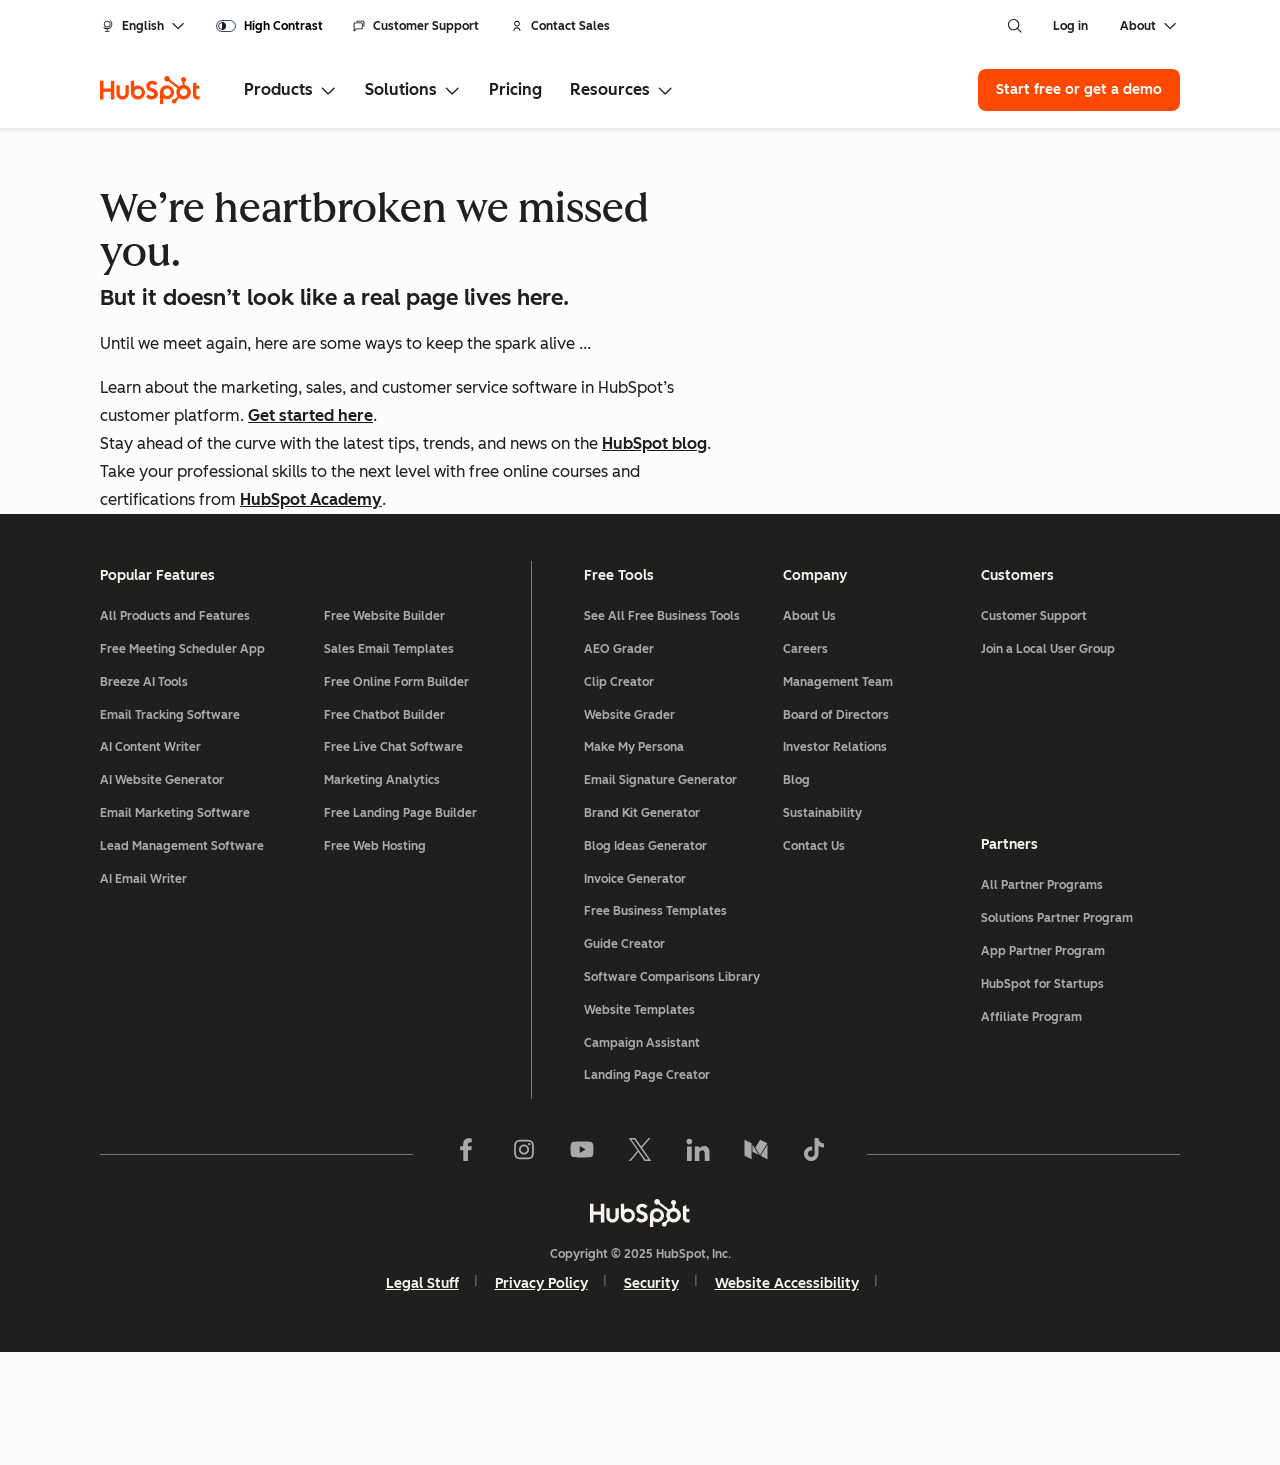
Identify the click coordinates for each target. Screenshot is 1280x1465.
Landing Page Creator (647, 1188)
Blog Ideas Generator (645, 959)
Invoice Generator (635, 992)
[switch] (269, 26)
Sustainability (822, 926)
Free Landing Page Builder (400, 926)
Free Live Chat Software (393, 860)
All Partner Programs (1042, 998)
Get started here (310, 415)
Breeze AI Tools (144, 795)
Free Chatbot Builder (384, 828)
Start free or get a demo (1079, 89)
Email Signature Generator (660, 893)
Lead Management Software (182, 959)
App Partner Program (1043, 1064)
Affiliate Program (1031, 1130)
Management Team (838, 795)
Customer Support (416, 26)
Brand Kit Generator (642, 926)
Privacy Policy (541, 1396)
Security (651, 1396)
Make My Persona (634, 860)
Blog (796, 893)
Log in (1070, 26)
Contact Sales (560, 26)
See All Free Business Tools (662, 729)
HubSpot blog (654, 443)
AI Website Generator (162, 893)
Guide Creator (624, 1057)
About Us (809, 729)
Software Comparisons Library (672, 1090)
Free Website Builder (384, 729)
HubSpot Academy (311, 499)
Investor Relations (835, 860)
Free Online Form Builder (396, 795)
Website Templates (639, 1123)
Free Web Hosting (375, 959)
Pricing (515, 89)
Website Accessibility (787, 1396)
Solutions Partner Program (1057, 1031)
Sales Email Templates (389, 762)
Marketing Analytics (382, 893)
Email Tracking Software (170, 828)
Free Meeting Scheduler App (182, 762)
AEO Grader (619, 762)
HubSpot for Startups (1042, 1097)
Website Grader (629, 828)
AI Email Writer (143, 992)
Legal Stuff (422, 1396)
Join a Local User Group (1048, 762)
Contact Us (814, 959)
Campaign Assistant (642, 1155)
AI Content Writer (150, 860)
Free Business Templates (655, 1024)
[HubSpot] (150, 90)
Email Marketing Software (175, 926)
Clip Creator (619, 795)
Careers (805, 762)
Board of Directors (836, 828)
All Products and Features (175, 729)
